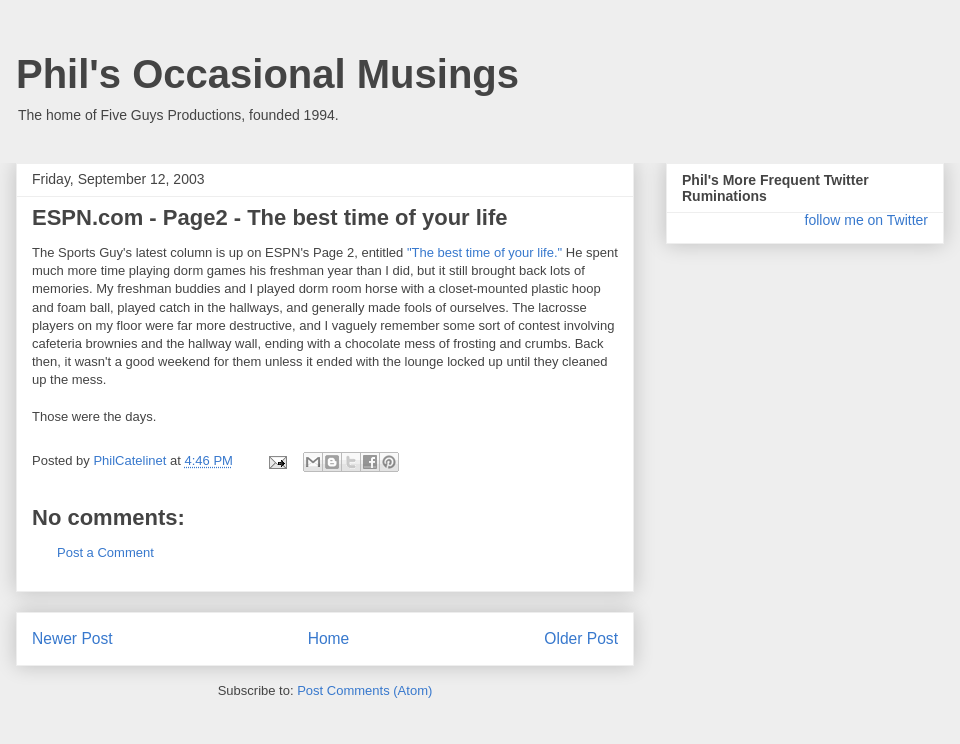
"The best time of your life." (484, 252)
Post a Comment (105, 552)
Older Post (581, 638)
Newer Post (72, 638)
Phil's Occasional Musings (267, 74)
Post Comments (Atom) (364, 690)
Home (329, 638)
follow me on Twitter (866, 220)
